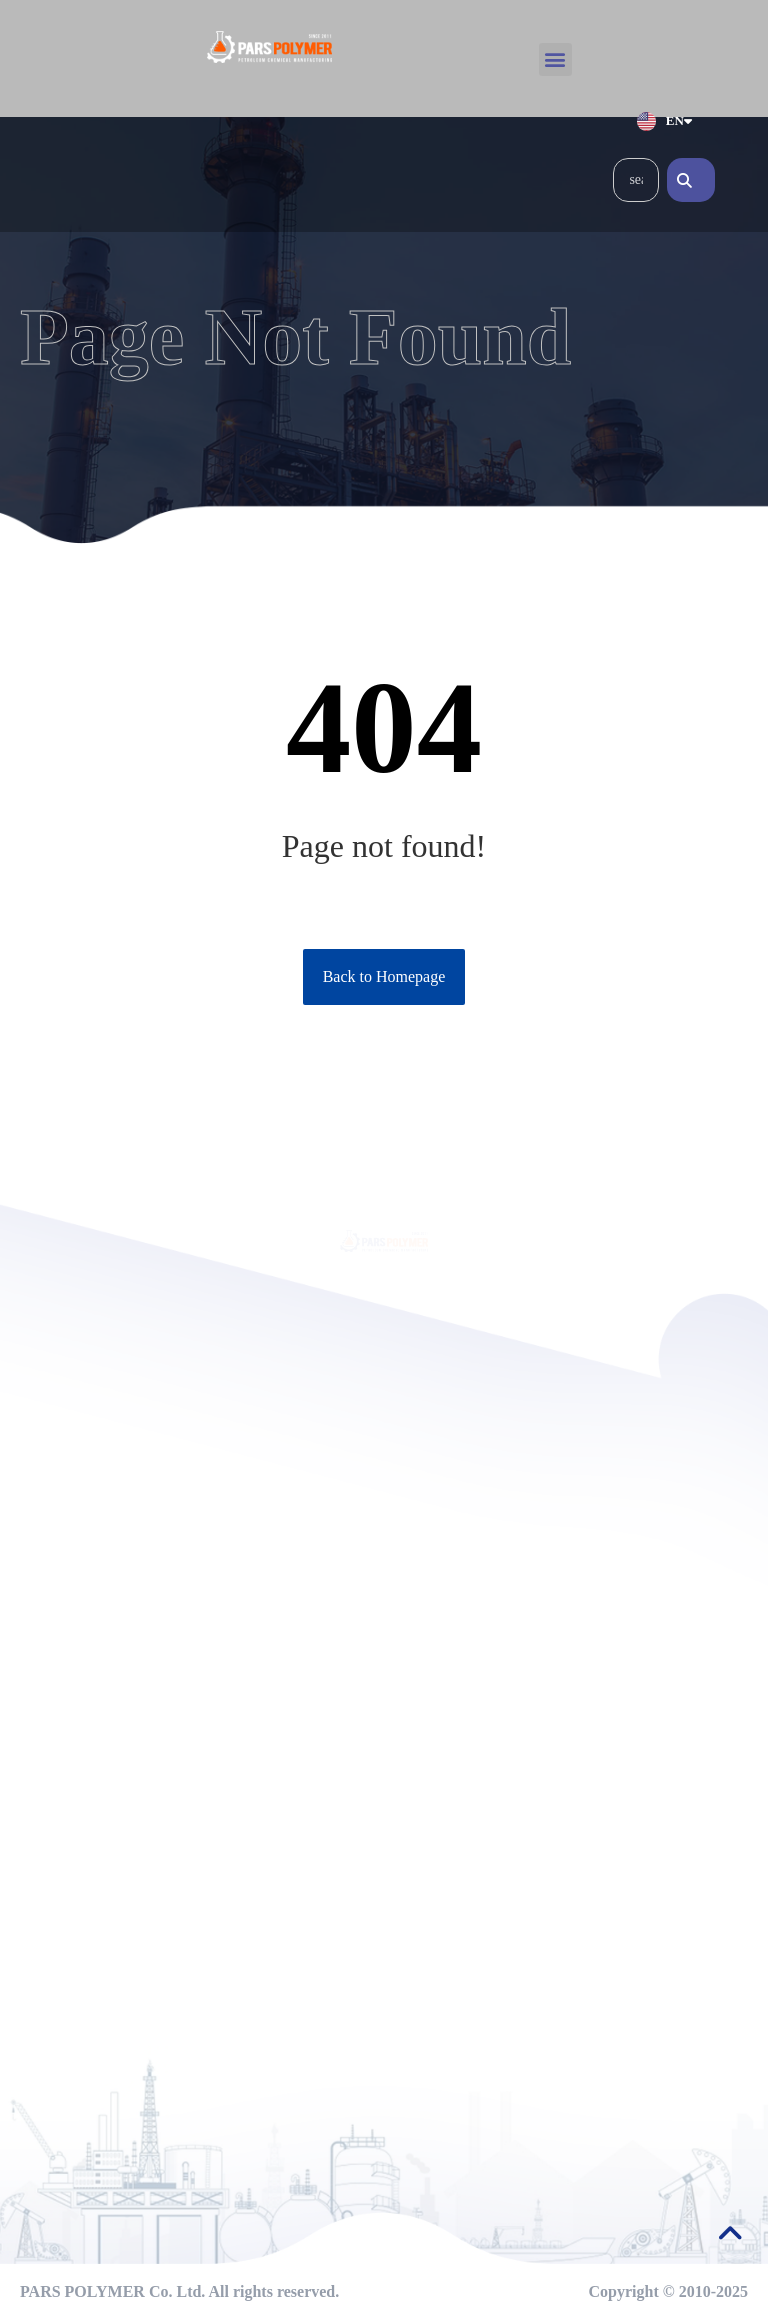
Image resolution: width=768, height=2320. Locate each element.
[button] (555, 59)
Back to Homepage (384, 976)
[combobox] (636, 180)
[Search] (691, 180)
